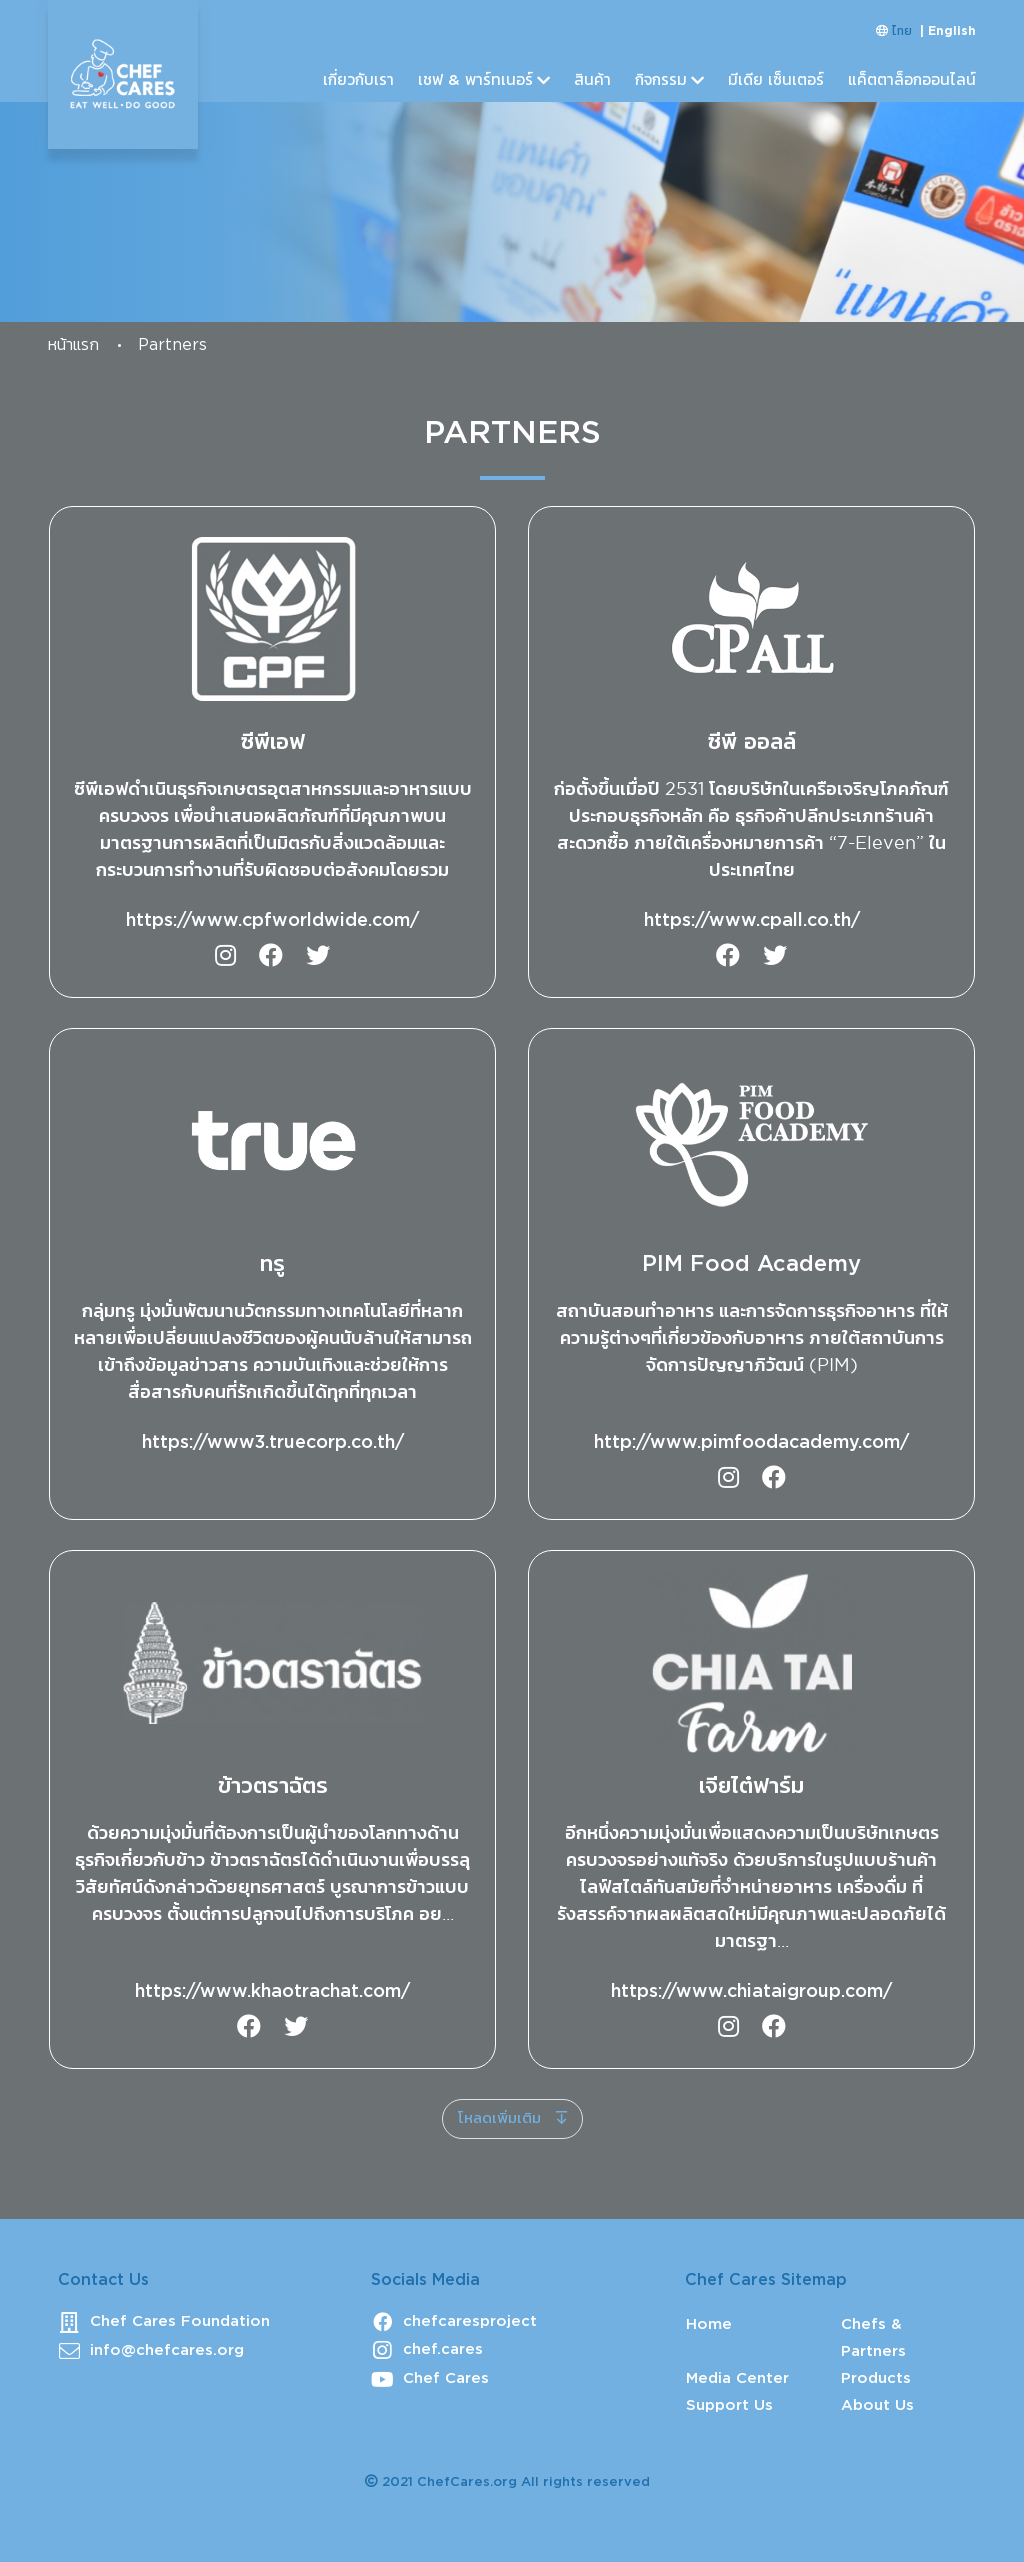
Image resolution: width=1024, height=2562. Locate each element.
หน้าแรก (73, 345)
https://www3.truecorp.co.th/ (273, 1443)
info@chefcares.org (167, 2350)
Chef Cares (446, 2378)
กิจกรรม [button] (661, 80)
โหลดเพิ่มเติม (502, 2118)
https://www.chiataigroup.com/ (751, 1992)
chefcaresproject (470, 2321)
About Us (877, 2405)
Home (709, 2324)
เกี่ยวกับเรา (358, 80)
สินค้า (592, 80)
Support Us (729, 2405)
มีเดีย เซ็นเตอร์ (776, 80)
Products (876, 2378)
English (952, 31)
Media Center (737, 2378)
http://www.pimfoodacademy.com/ (751, 1443)
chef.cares (443, 2349)
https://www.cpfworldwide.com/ (272, 921)
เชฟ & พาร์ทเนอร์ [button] (475, 80)
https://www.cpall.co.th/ (752, 921)
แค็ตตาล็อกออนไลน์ (912, 80)
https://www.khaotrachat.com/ (272, 1992)
